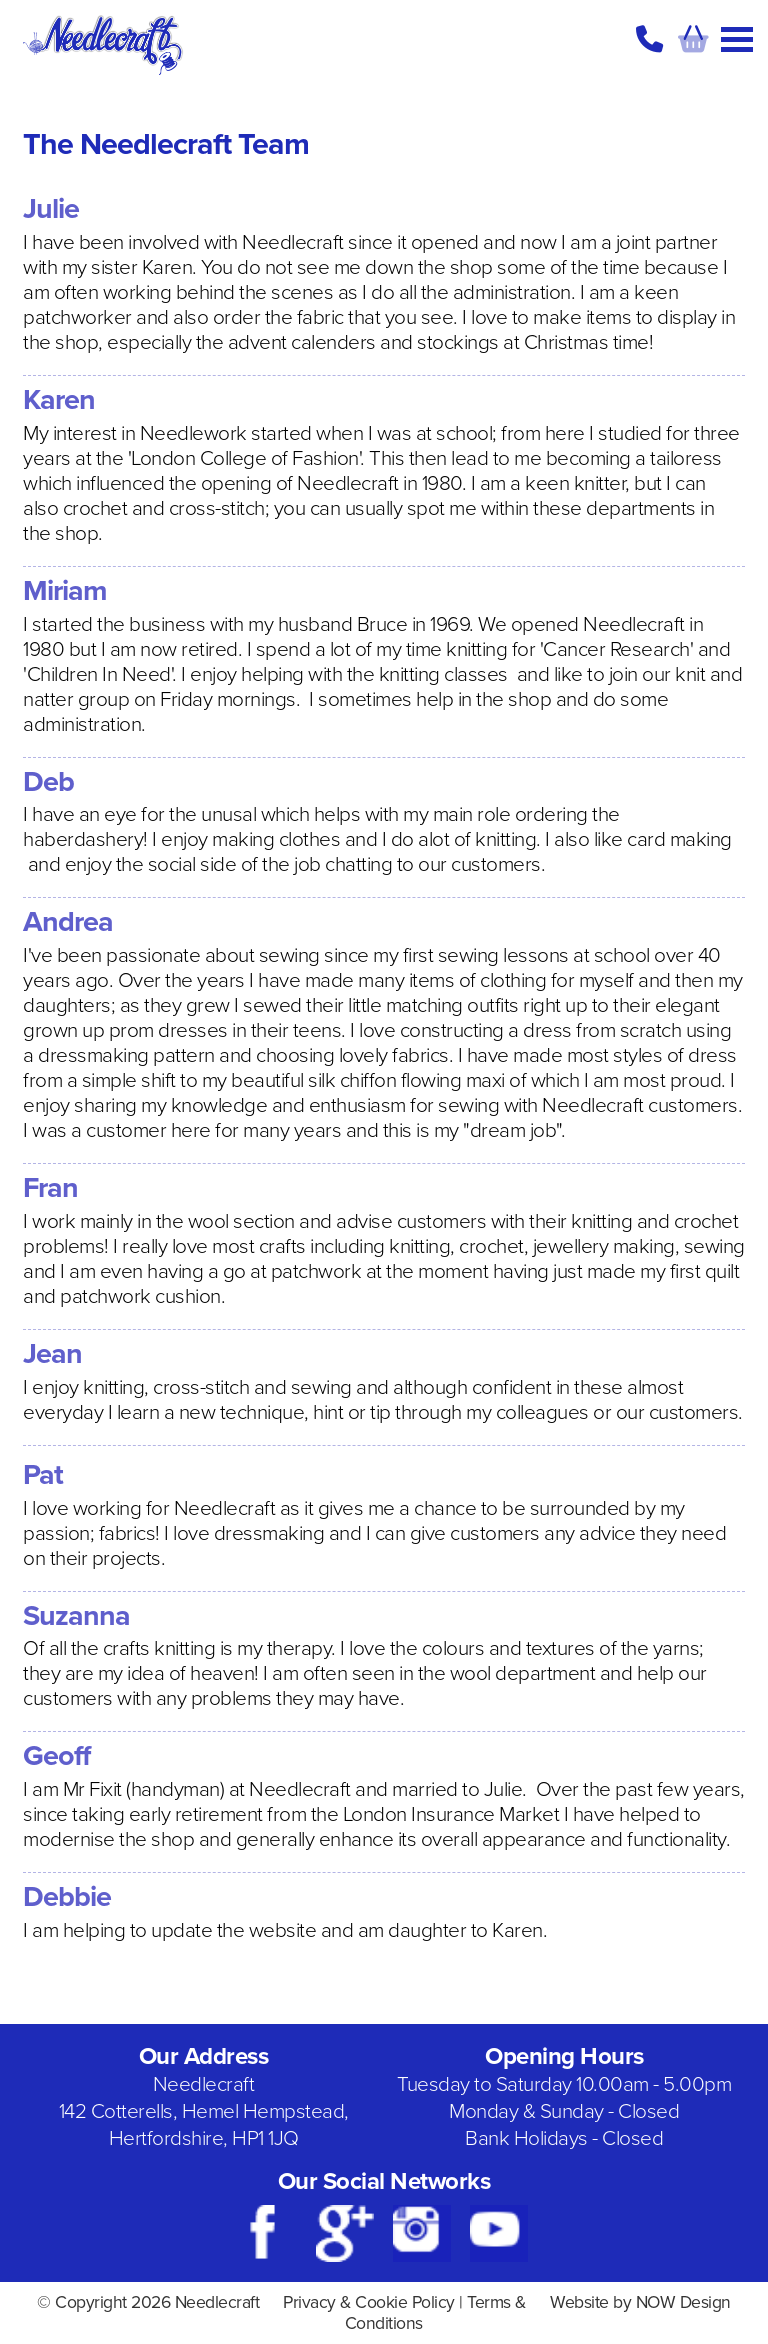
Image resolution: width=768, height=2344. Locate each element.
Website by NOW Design (640, 2302)
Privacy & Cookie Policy (369, 2302)
